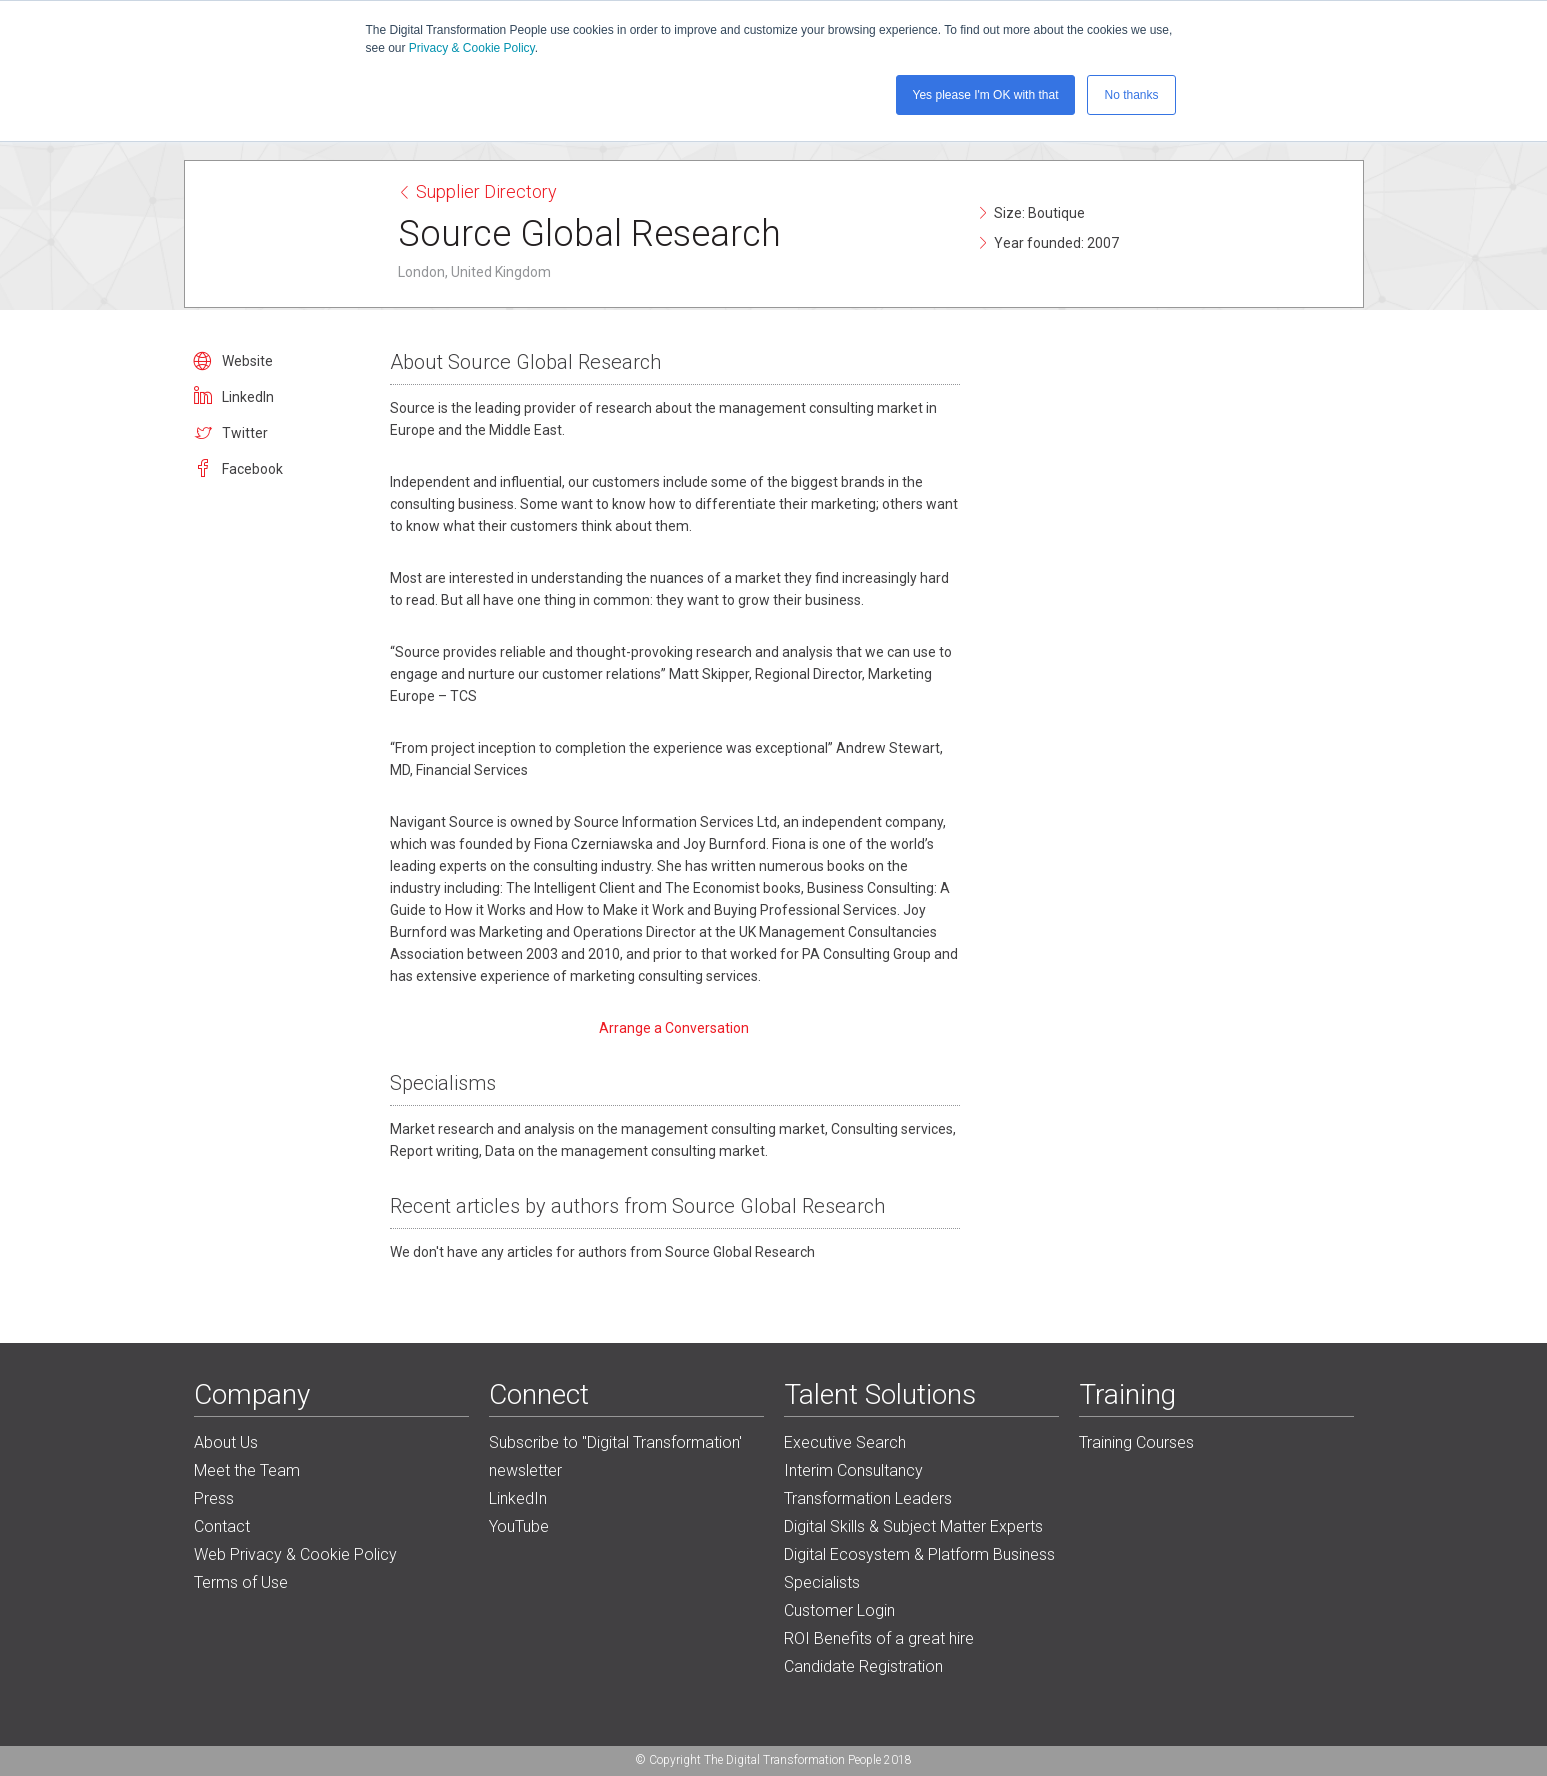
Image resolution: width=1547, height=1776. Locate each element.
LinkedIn (248, 397)
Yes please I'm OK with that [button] (986, 95)
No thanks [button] (1131, 95)
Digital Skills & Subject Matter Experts (913, 1526)
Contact (222, 1526)
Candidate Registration (863, 1666)
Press (214, 1498)
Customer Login (839, 1610)
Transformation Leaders (868, 1498)
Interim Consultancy (853, 1470)
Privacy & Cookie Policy (472, 48)
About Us (226, 1442)
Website (247, 361)
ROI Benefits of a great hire (879, 1638)
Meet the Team (247, 1470)
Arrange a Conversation (675, 1028)
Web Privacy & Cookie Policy (295, 1554)
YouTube (519, 1526)
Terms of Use (241, 1582)
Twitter (245, 433)
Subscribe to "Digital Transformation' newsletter (615, 1456)
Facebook (252, 469)
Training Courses (1136, 1442)
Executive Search (845, 1442)
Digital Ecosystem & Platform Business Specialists (919, 1568)
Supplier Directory (477, 191)
